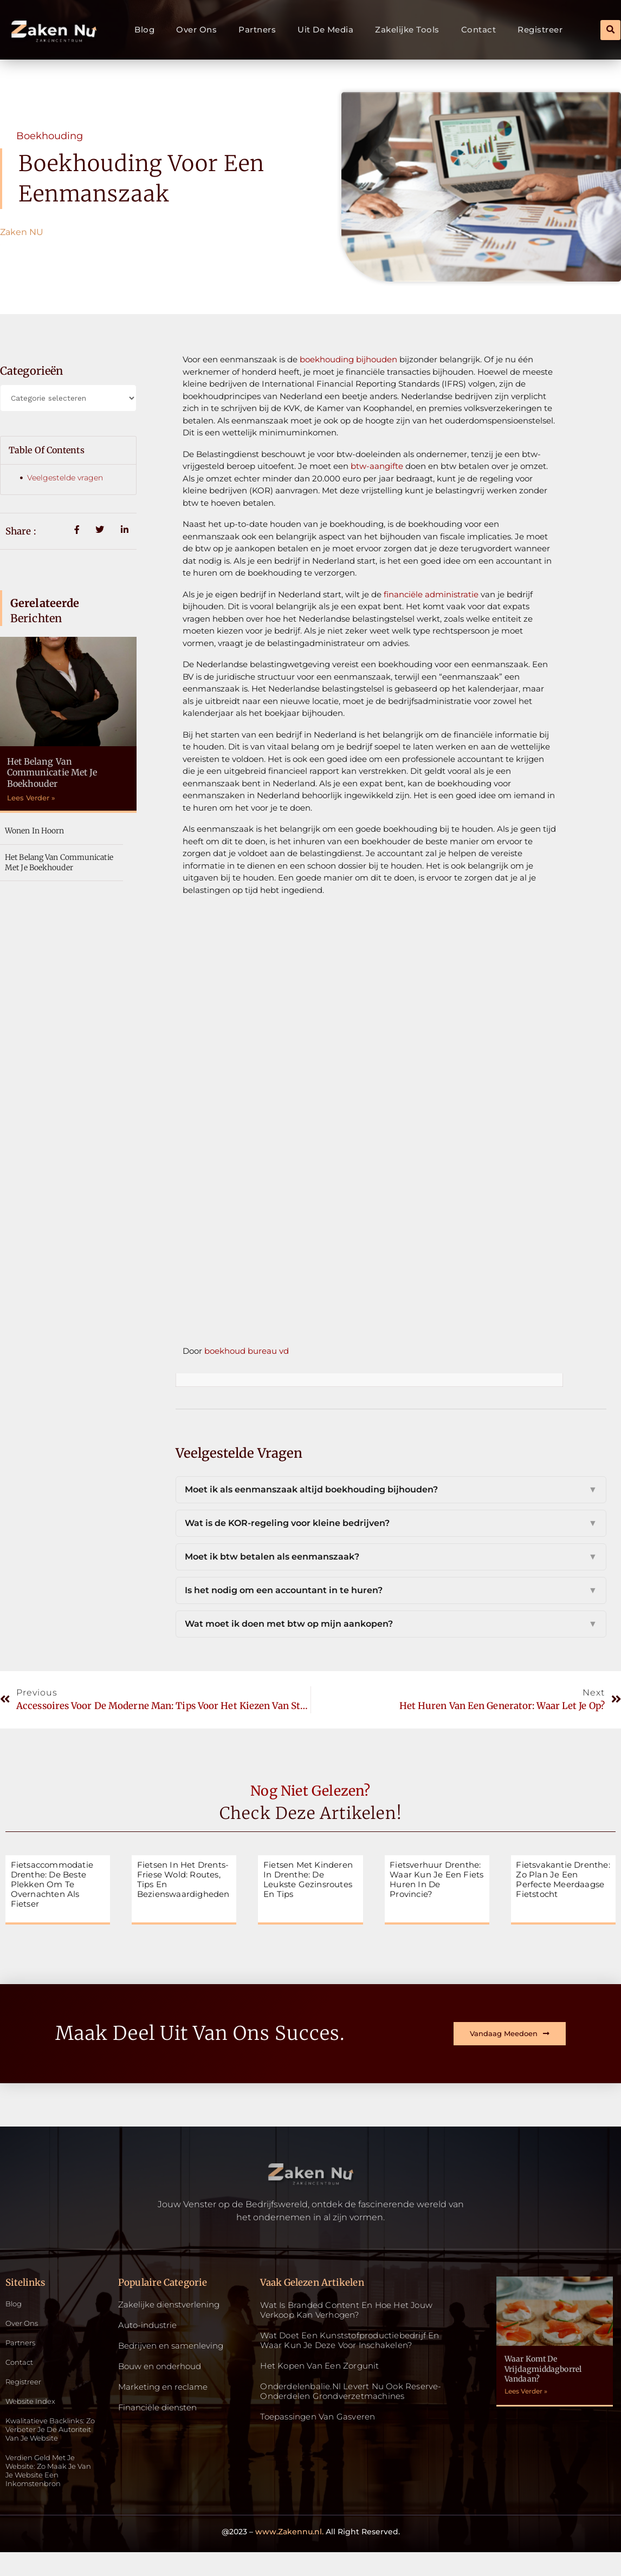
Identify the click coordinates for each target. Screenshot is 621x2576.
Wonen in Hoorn (34, 831)
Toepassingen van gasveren (317, 2416)
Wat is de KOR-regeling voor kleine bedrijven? (391, 1523)
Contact (478, 29)
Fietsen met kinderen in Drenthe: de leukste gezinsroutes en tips (308, 1879)
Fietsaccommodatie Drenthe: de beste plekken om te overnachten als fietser (52, 1884)
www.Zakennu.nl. (289, 2555)
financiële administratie (431, 594)
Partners (257, 29)
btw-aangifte (377, 466)
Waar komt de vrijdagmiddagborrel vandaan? (542, 2368)
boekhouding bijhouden (348, 359)
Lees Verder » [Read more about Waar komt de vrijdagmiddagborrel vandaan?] (525, 2391)
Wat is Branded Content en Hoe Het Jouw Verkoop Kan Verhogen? (346, 2310)
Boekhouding (49, 136)
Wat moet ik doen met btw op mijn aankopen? (391, 1624)
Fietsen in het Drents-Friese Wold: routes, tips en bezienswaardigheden (183, 1879)
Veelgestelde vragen (65, 477)
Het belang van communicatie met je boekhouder (52, 773)
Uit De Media (325, 29)
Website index (33, 2407)
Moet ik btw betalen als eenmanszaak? (391, 1556)
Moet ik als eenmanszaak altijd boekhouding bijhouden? (391, 1489)
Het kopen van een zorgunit (319, 2365)
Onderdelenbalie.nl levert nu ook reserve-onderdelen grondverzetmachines (350, 2391)
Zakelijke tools (407, 29)
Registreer (540, 29)
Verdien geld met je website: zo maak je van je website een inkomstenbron (46, 2492)
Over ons (196, 29)
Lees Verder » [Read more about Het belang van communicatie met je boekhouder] (31, 797)
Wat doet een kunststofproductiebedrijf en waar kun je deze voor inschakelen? (349, 2340)
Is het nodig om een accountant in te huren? (391, 1590)
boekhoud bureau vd (246, 1351)
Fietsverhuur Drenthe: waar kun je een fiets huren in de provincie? (436, 1879)
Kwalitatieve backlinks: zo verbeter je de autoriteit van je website (51, 2442)
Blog (144, 29)
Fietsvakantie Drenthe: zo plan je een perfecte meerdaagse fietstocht (563, 1879)
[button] (610, 30)
